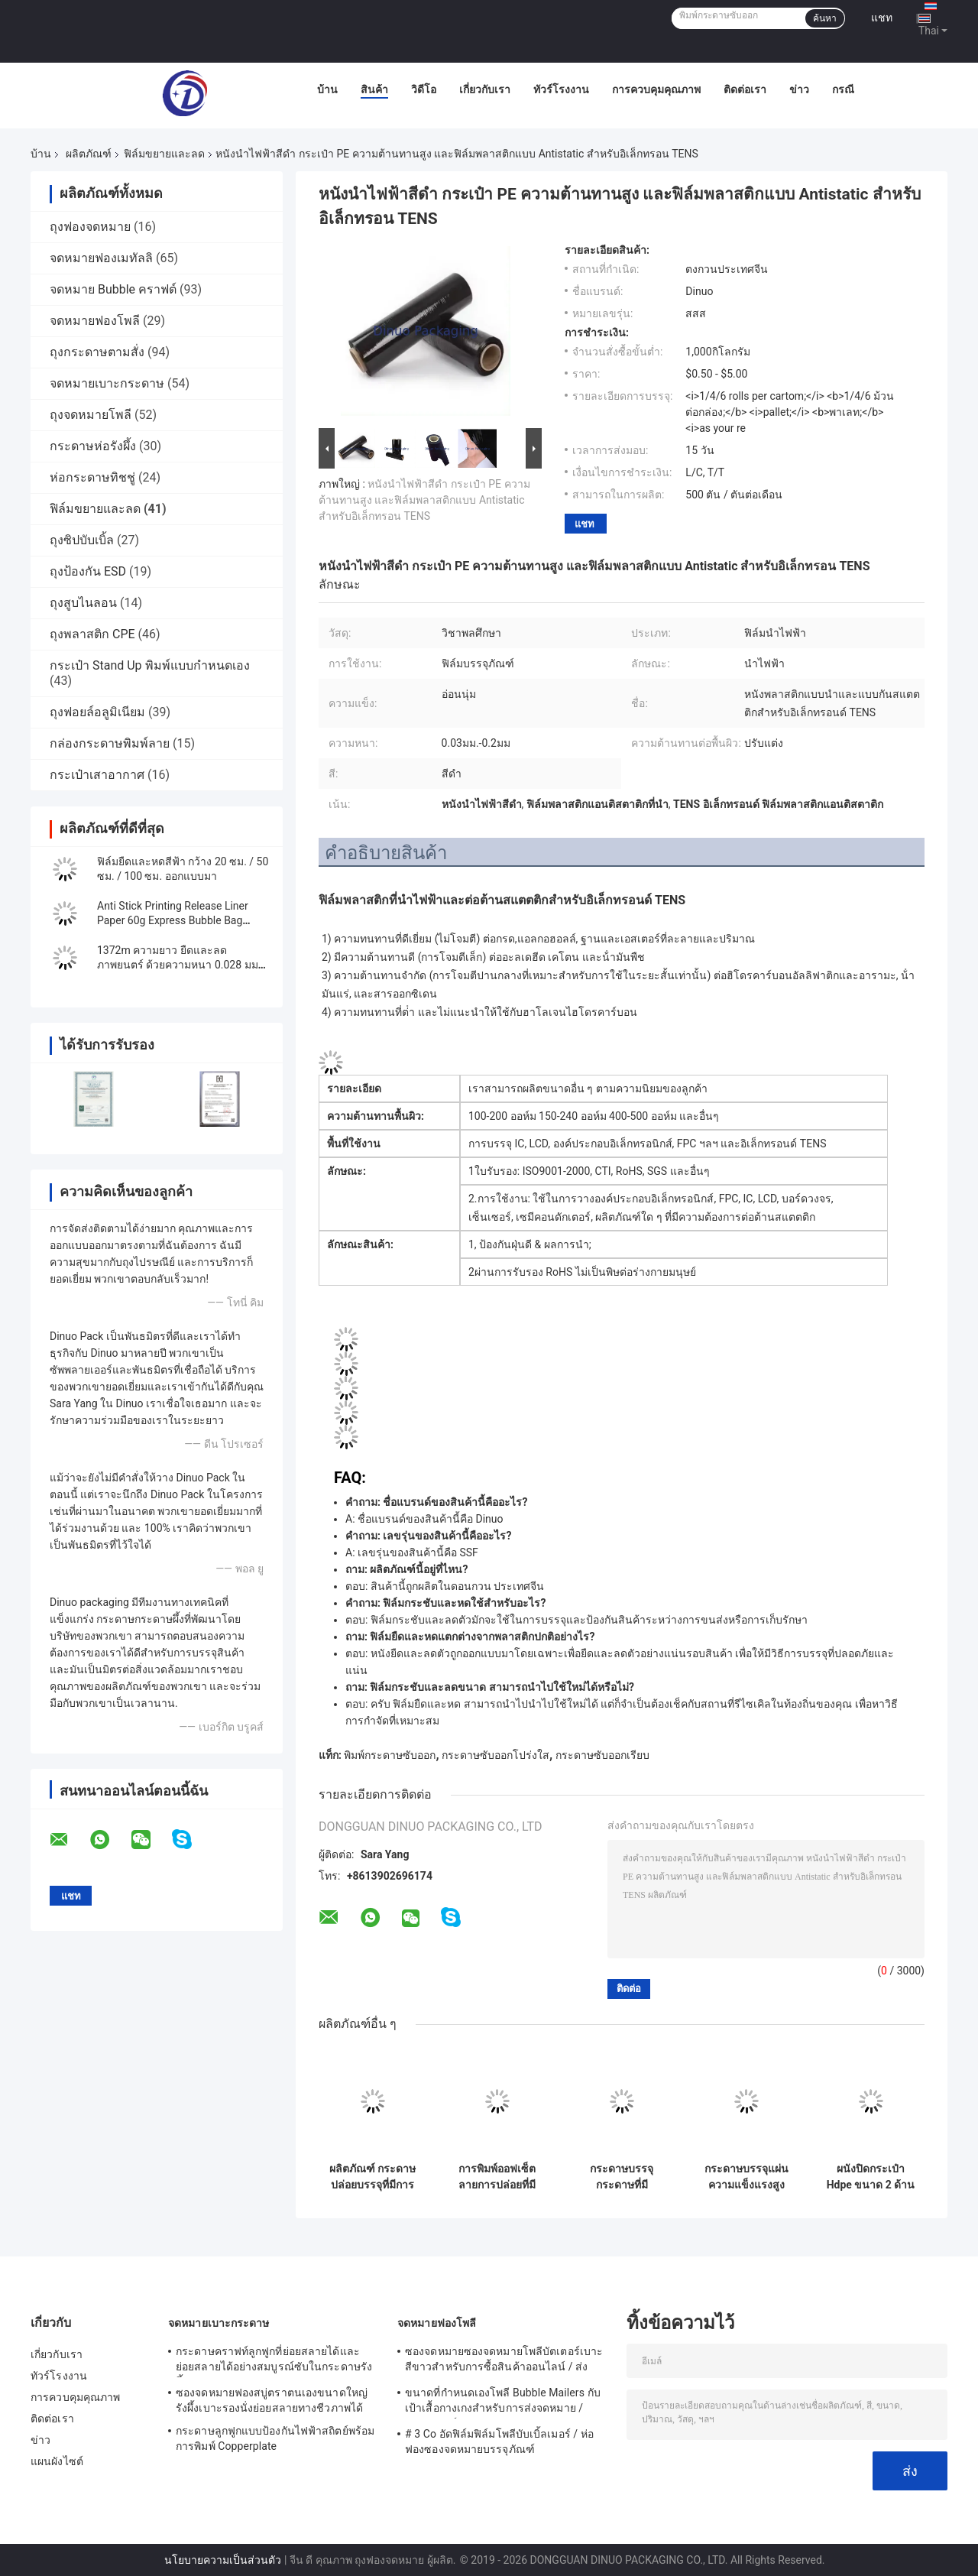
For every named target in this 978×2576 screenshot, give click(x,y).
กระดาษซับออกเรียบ (602, 1755)
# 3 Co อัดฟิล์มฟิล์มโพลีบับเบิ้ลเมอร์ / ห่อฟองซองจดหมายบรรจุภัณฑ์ (499, 2441)
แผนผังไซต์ (57, 2461)
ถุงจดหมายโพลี (90, 414)
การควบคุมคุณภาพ (656, 89)
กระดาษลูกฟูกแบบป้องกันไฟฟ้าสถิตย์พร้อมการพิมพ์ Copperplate (275, 2438)
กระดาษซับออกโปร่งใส (495, 1755)
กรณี (843, 89)
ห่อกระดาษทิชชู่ (92, 477)
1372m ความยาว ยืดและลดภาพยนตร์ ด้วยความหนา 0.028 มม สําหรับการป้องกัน (177, 964)
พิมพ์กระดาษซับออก (390, 1755)
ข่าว (799, 89)
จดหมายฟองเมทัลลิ (101, 258)
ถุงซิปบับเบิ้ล (82, 540)
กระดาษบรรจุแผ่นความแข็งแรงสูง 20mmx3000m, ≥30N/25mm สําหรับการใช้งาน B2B (746, 2177)
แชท (881, 17)
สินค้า (374, 89)
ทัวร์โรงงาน (561, 89)
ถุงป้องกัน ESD (88, 571)
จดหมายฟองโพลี (95, 320)
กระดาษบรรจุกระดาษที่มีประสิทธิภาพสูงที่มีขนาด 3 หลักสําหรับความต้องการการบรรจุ (621, 2177)
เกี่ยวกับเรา (484, 89)
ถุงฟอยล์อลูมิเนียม (97, 712)
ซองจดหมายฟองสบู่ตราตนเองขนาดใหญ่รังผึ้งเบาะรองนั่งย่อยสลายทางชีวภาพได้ (272, 2400)
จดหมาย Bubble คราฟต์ (113, 289)
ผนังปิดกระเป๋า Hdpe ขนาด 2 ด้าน (871, 2176)
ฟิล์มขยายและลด (164, 154)
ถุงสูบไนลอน (83, 602)
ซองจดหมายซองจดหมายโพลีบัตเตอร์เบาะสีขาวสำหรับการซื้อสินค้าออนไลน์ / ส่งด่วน (504, 2361)
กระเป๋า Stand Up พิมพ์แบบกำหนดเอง (150, 665)
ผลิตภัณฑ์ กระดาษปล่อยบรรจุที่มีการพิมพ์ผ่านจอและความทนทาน (372, 2177)
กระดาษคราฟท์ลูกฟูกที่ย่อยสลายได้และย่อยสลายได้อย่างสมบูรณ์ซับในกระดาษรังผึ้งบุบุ (274, 2361)
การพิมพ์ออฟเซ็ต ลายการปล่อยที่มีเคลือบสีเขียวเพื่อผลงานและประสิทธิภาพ (497, 2177)
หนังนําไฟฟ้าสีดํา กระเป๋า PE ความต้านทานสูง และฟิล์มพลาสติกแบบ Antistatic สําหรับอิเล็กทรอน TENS (424, 500)
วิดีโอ (423, 89)
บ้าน (327, 89)
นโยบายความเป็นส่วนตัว (222, 2560)
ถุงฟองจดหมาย (90, 226)
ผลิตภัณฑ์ (89, 154)
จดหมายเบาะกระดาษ (107, 383)
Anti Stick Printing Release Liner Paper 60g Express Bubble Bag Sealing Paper (172, 920)
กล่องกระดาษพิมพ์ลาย (110, 743)
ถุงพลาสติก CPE (92, 634)
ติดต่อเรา (745, 89)
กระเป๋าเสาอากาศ (97, 774)
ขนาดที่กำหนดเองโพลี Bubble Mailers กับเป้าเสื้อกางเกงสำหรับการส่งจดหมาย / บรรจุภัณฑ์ (503, 2402)
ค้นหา (825, 18)
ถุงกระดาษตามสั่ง (97, 352)
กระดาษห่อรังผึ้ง (93, 446)
